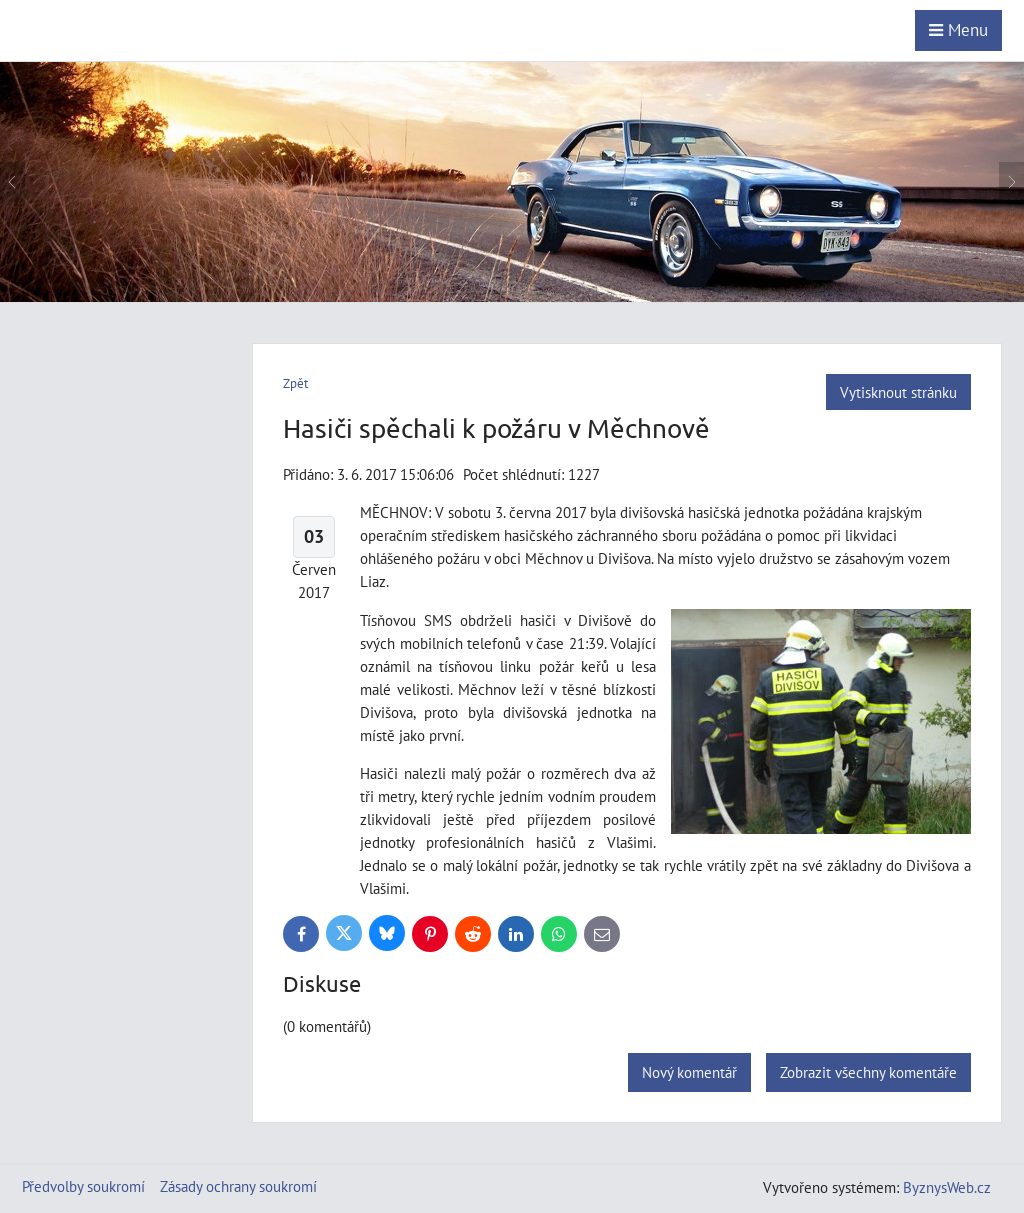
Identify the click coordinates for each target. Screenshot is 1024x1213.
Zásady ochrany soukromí (238, 1186)
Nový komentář (689, 1072)
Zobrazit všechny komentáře (868, 1072)
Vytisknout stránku (898, 392)
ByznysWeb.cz (947, 1187)
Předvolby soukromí (83, 1186)
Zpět (295, 383)
